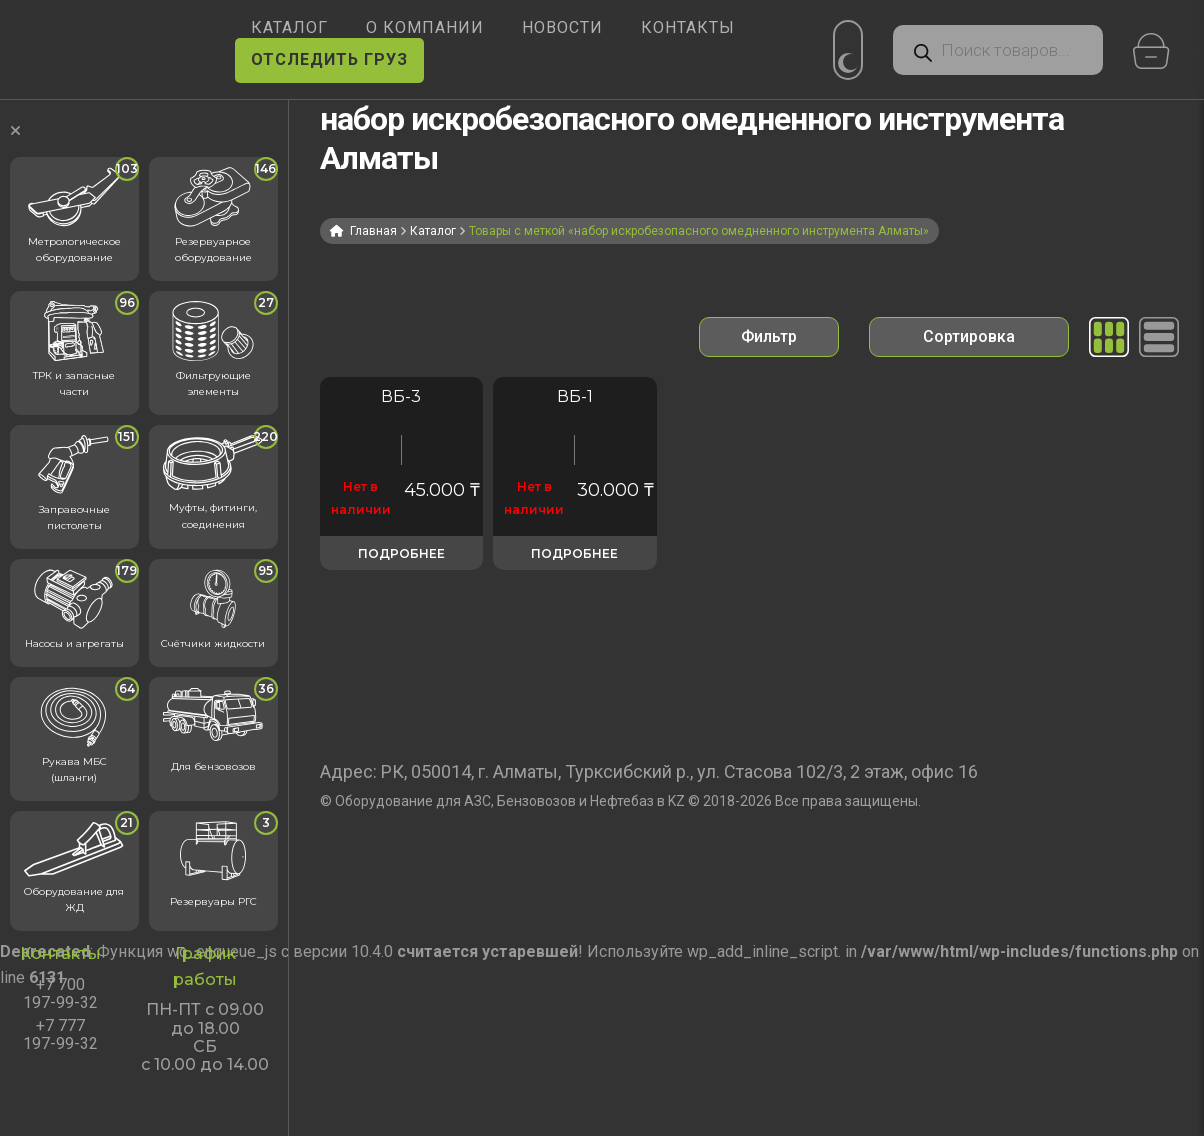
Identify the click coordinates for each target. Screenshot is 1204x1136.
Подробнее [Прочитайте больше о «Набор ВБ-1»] (574, 553)
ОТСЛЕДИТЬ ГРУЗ (329, 59)
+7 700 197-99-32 (60, 994)
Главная (373, 231)
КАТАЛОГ (289, 27)
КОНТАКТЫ (688, 27)
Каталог (433, 231)
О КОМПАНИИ (425, 27)
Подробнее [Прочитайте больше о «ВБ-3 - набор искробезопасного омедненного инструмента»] (401, 553)
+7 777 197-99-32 (60, 1035)
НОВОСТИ (562, 27)
